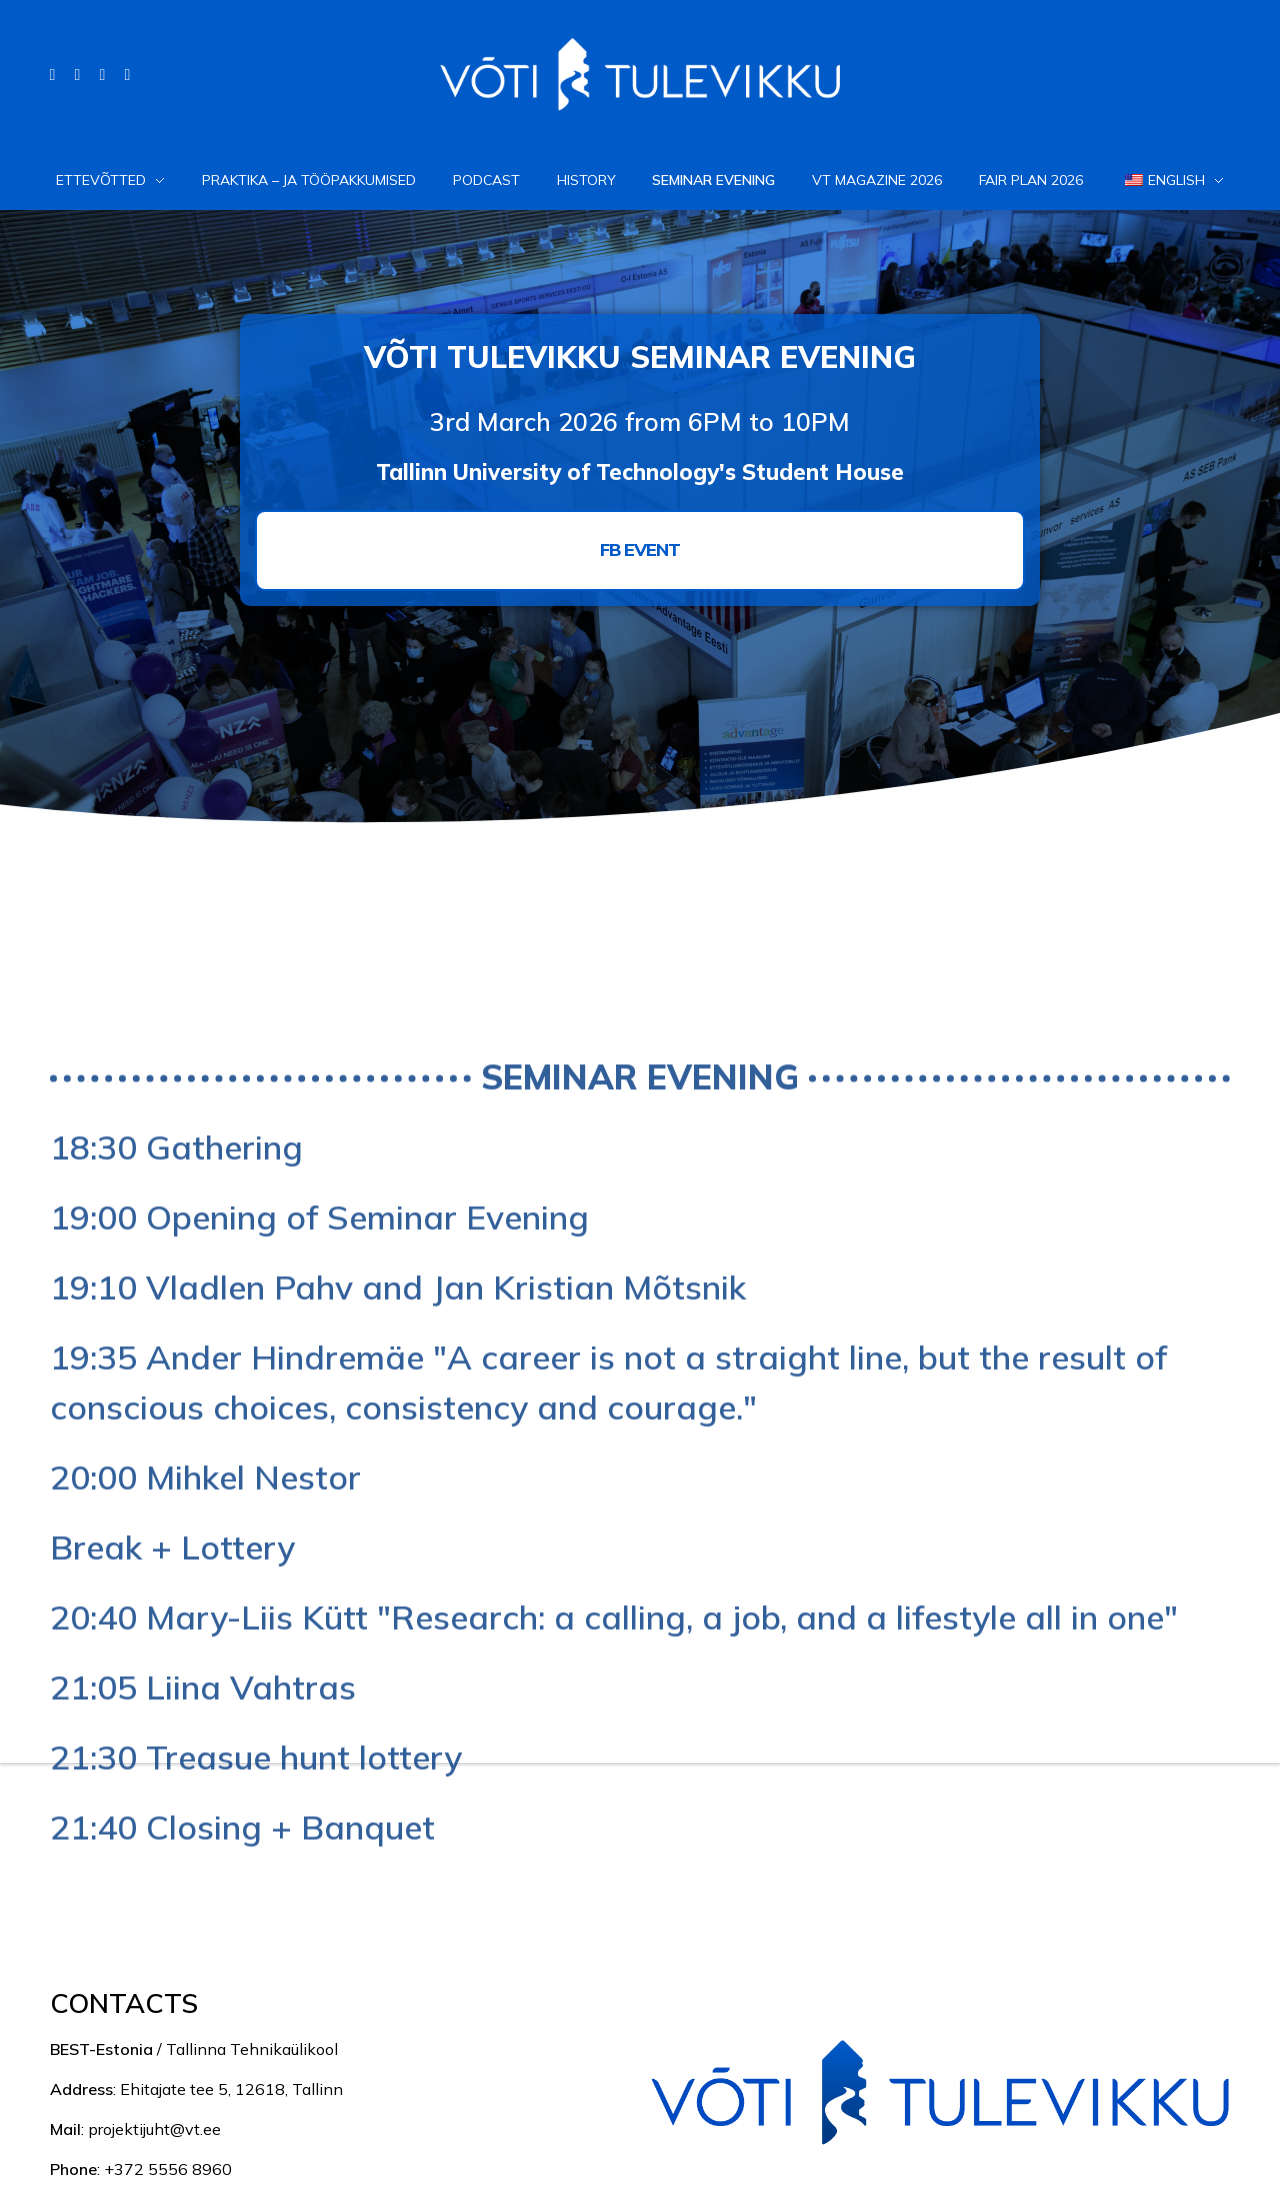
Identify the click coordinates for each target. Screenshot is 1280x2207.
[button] (640, 550)
